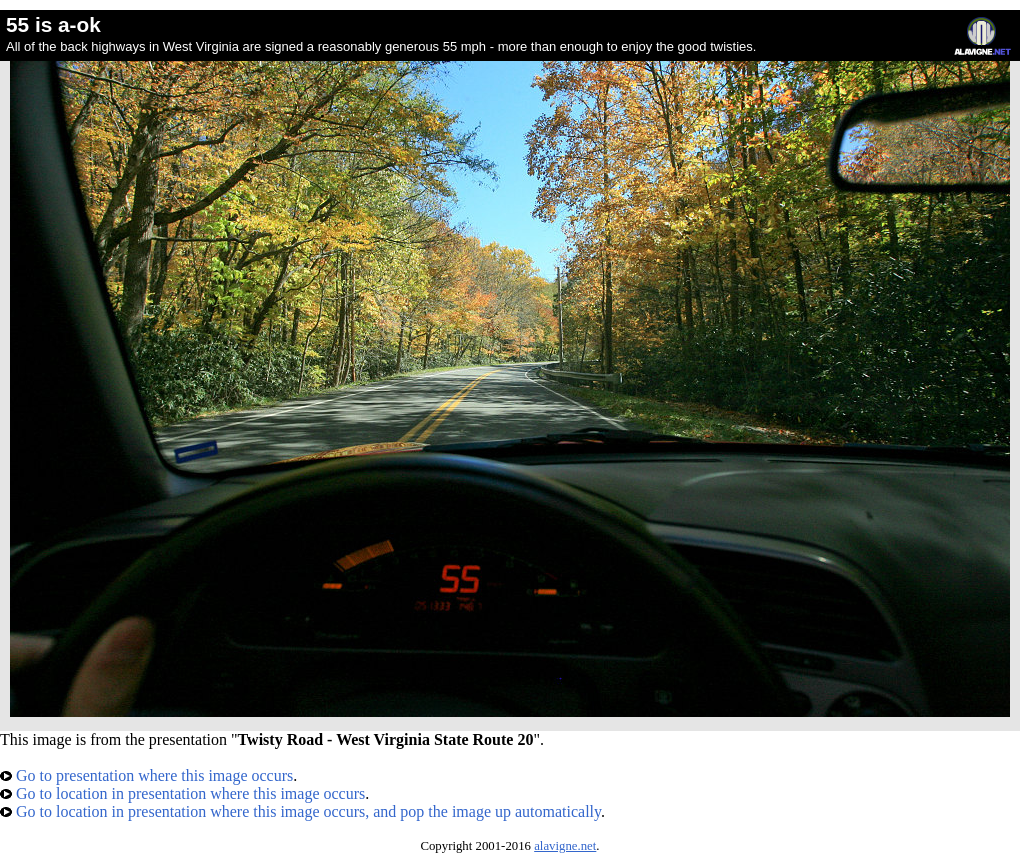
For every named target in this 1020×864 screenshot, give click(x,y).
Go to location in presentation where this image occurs (182, 793)
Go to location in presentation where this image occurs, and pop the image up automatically (300, 811)
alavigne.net (565, 846)
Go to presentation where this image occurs (146, 775)
